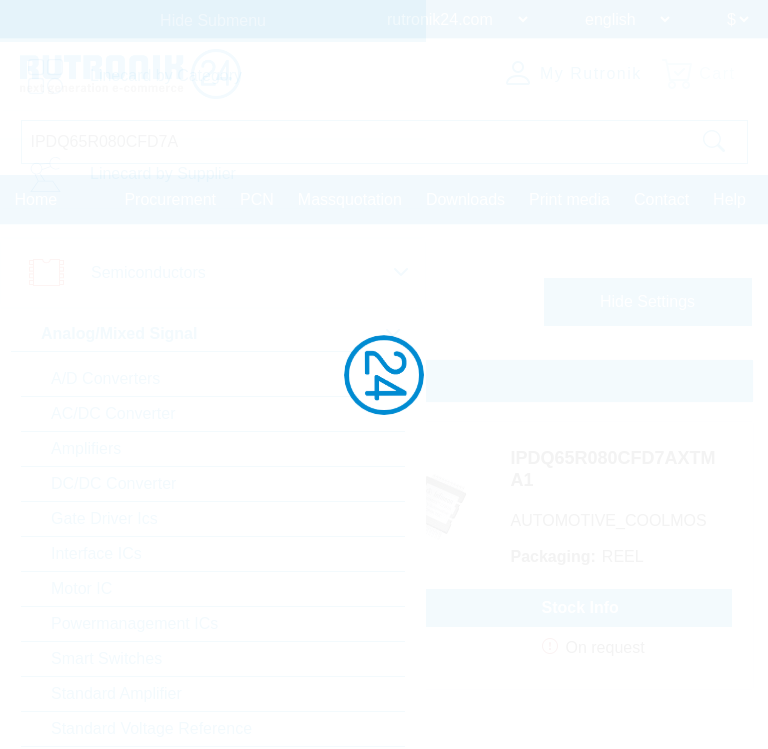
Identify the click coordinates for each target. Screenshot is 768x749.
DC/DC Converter (113, 483)
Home (36, 199)
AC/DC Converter (113, 413)
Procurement (170, 199)
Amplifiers (86, 448)
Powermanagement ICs (134, 623)
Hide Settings (647, 301)
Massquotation (350, 199)
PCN (257, 199)
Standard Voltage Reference (151, 728)
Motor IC (81, 588)
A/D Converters (105, 378)
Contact (661, 199)
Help (729, 199)
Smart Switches (106, 658)
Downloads (465, 199)
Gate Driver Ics (104, 518)
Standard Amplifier (116, 693)
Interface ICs (96, 553)
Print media (569, 199)
